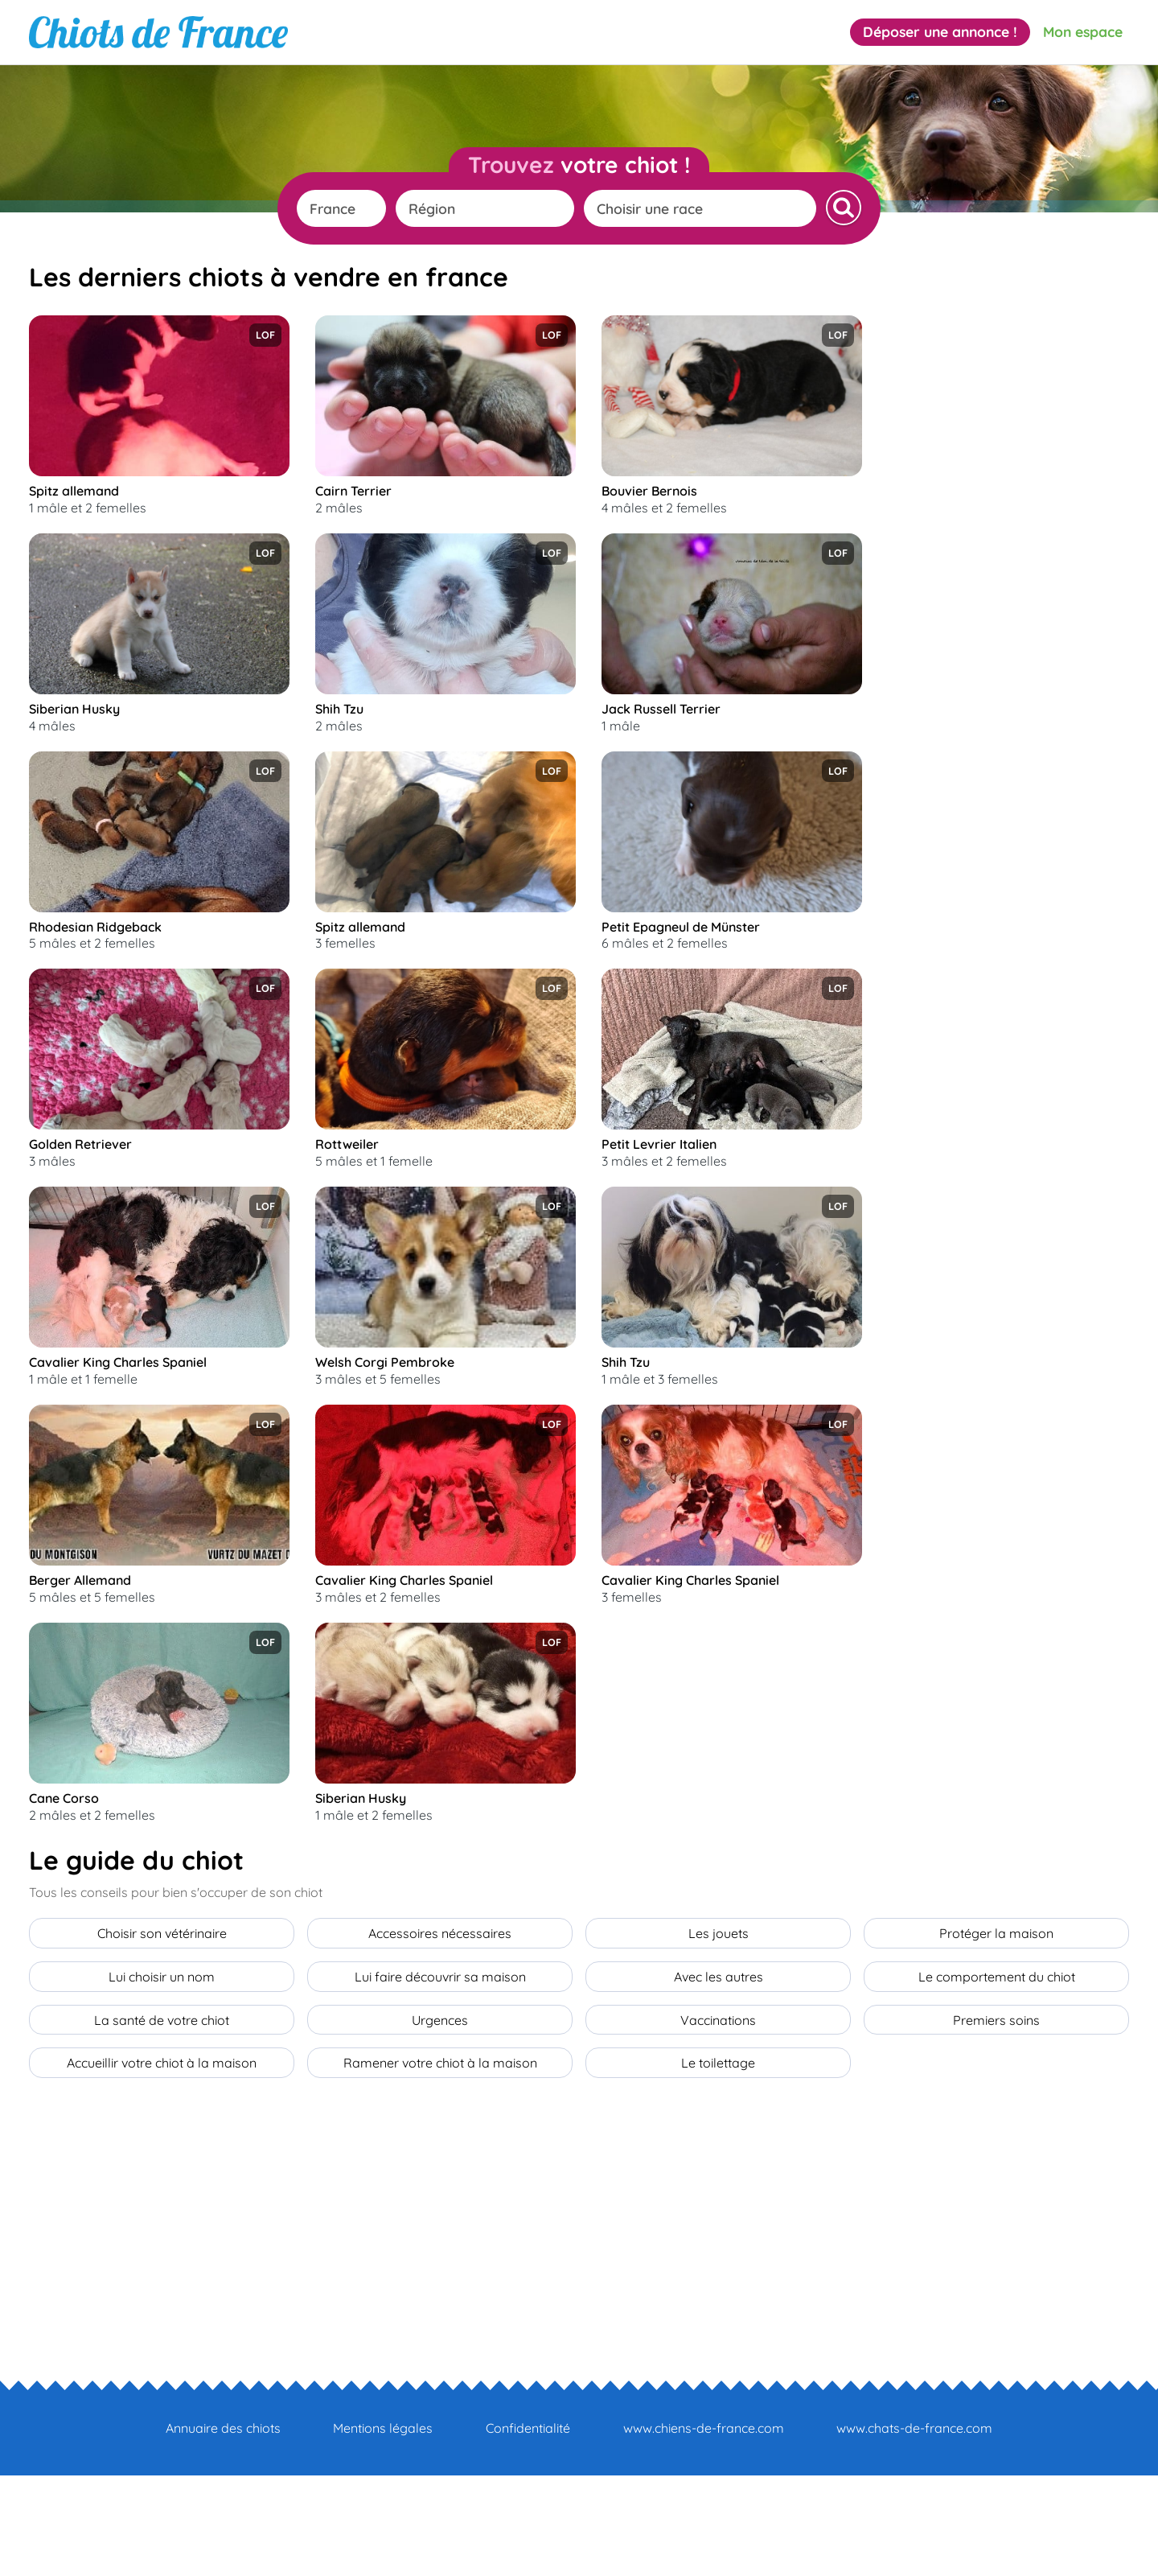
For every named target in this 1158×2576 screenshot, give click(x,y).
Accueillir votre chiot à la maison (162, 2165)
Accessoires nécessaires (439, 2044)
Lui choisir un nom (162, 2084)
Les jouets (718, 2044)
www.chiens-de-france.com (703, 2528)
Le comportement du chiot (996, 2084)
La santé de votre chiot (161, 2125)
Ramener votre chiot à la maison (440, 2165)
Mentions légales (383, 2528)
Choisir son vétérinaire (162, 2044)
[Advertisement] (1008, 556)
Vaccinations (718, 2125)
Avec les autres (718, 2084)
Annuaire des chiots (223, 2528)
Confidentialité (528, 2528)
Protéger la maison (996, 2044)
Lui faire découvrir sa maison (440, 2084)
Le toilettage (718, 2165)
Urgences (440, 2125)
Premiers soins (996, 2125)
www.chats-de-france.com (914, 2528)
